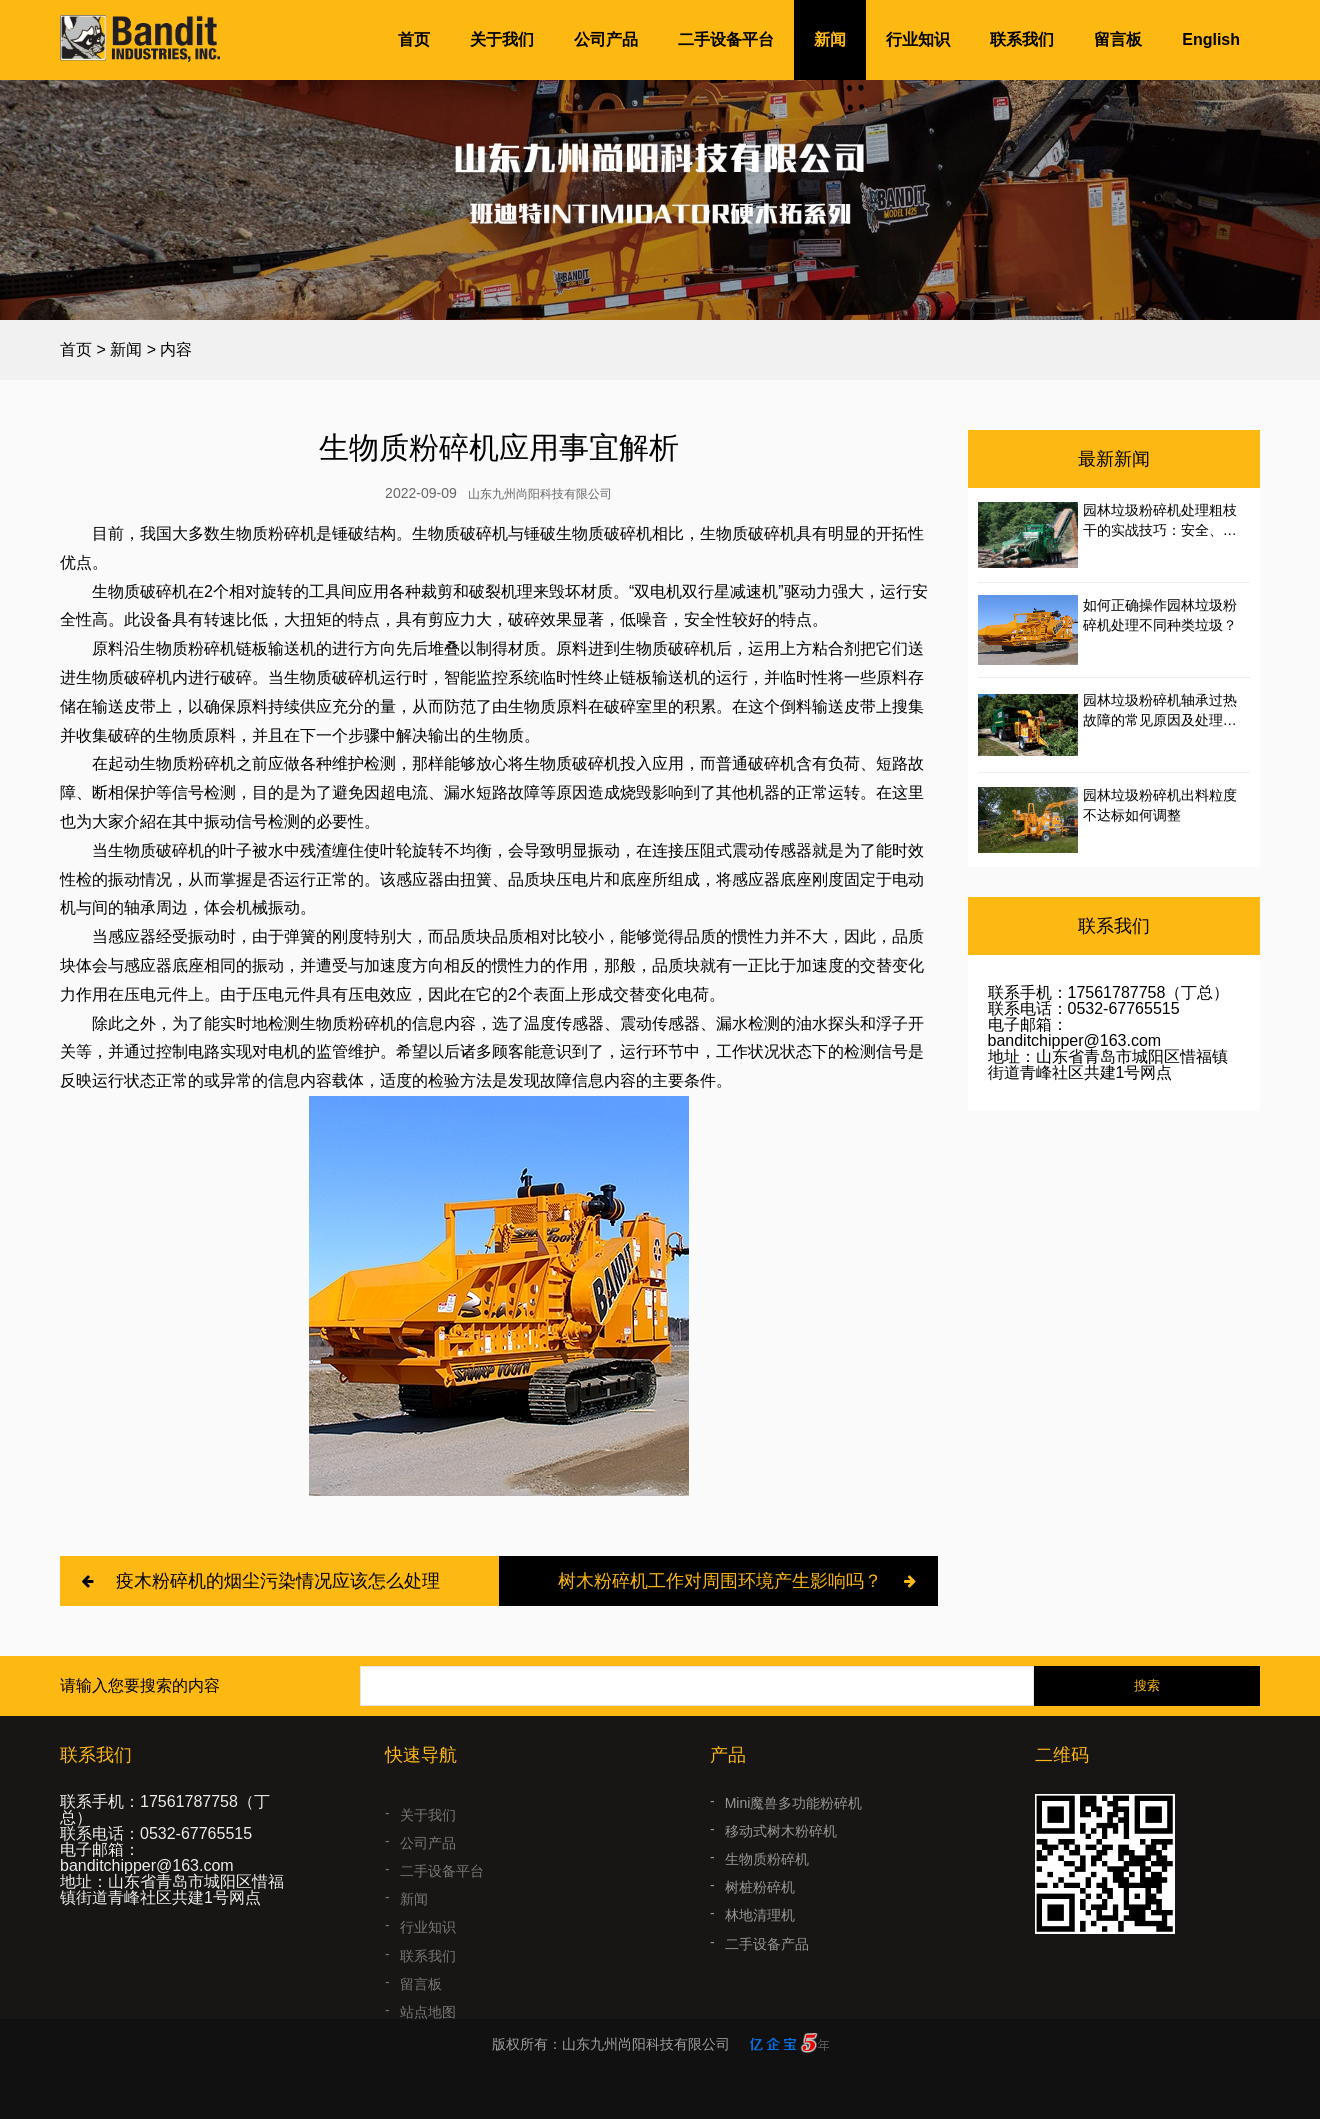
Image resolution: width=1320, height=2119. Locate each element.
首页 (414, 39)
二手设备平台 (726, 39)
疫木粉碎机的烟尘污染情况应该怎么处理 (278, 1581)
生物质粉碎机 (767, 1883)
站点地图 (428, 2024)
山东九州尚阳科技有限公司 (540, 494)
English (1211, 39)
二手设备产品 (767, 1968)
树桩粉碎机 (760, 1912)
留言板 (1118, 39)
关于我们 (502, 39)
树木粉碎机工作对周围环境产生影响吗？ (720, 1581)
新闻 (830, 39)
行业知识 (918, 39)
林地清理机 (760, 1940)
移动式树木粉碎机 (781, 1855)
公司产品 (606, 39)
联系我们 (1022, 39)
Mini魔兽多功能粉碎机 (794, 1827)
